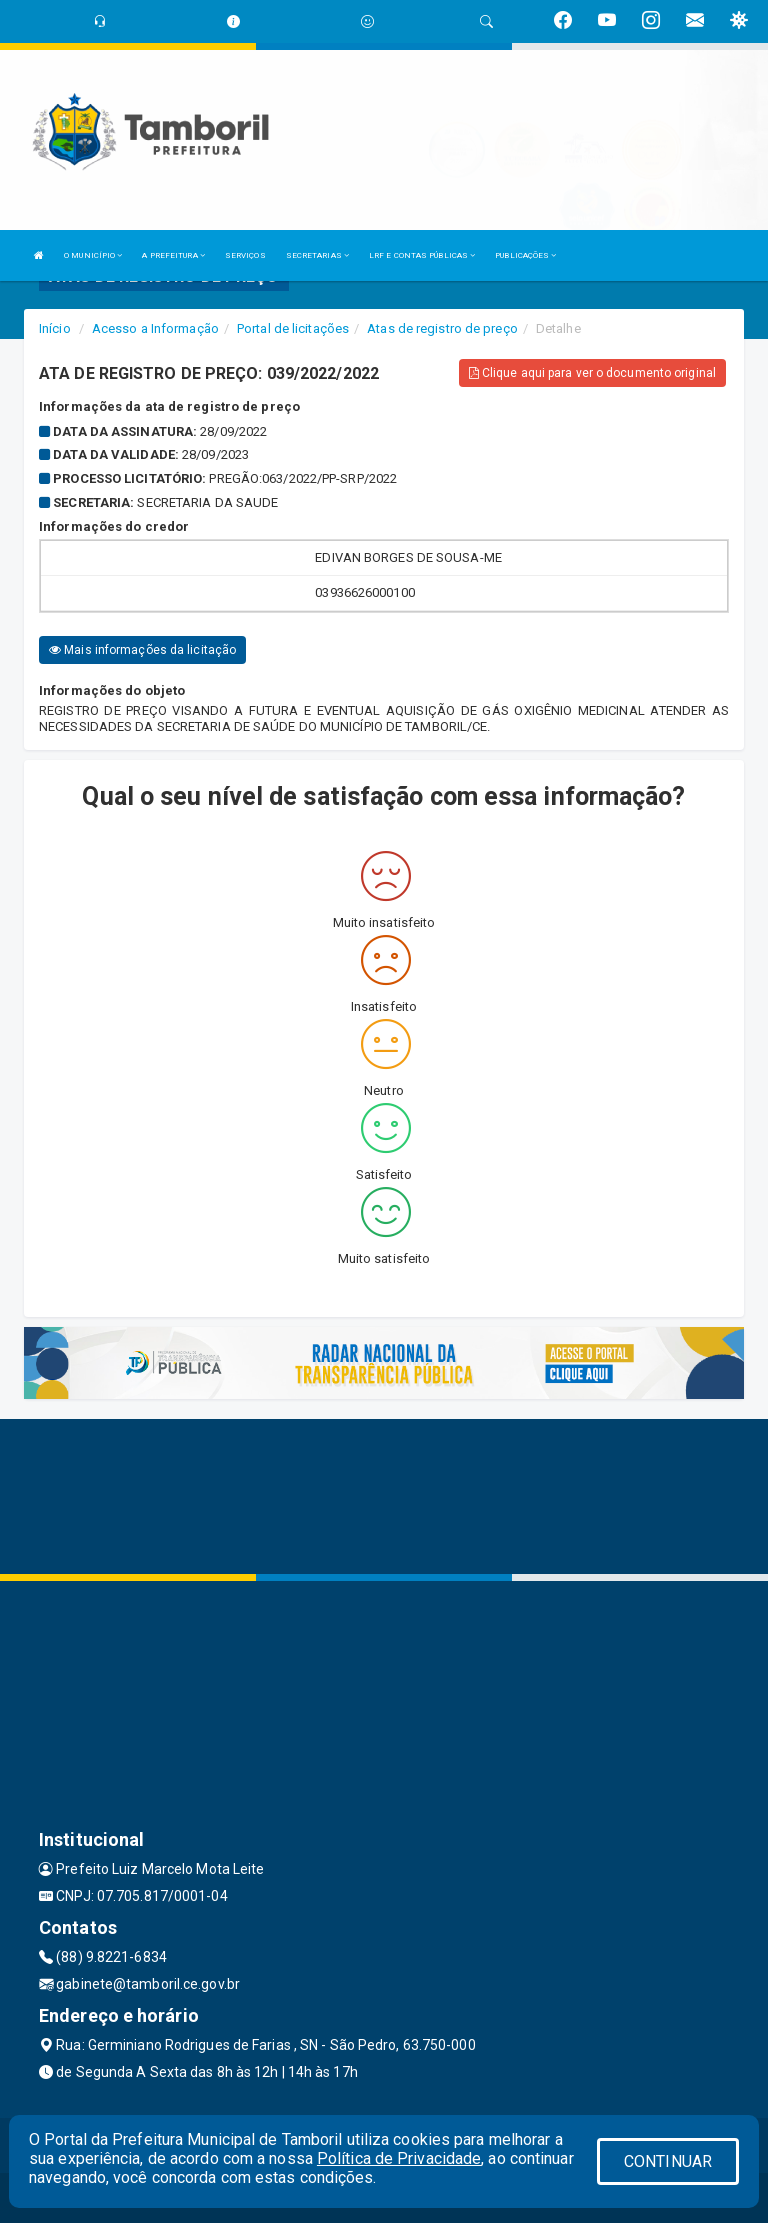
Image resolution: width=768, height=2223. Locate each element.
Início (55, 328)
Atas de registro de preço (442, 328)
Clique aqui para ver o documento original (592, 373)
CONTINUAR (668, 2161)
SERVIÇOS (245, 255)
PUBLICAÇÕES (525, 255)
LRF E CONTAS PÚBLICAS (422, 255)
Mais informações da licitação (142, 650)
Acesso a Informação (155, 328)
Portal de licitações (293, 328)
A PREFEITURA (173, 255)
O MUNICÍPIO (93, 255)
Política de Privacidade (399, 2158)
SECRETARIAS (317, 255)
